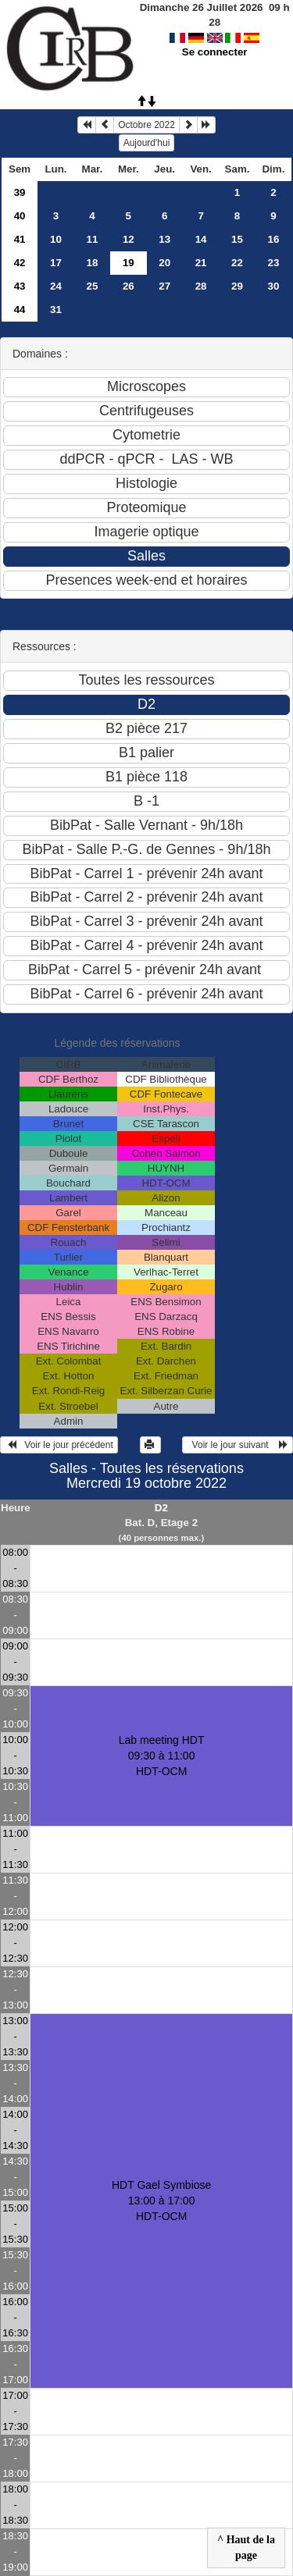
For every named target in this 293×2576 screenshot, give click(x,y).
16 (274, 239)
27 (164, 286)
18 (92, 263)
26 (128, 286)
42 (20, 263)
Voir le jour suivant (237, 1444)
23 (274, 263)
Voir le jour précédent (59, 1444)
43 (20, 286)
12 (128, 239)
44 (20, 309)
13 (164, 239)
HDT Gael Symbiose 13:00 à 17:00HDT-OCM (161, 2200)
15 (237, 239)
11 (92, 239)
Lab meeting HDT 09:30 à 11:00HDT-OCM (162, 1755)
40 (20, 216)
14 (201, 239)
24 (56, 286)
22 (237, 263)
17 (56, 263)
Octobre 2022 (146, 124)
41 (20, 239)
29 (237, 286)
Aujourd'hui (146, 142)
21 (201, 263)
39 (20, 192)
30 (274, 286)
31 (56, 309)
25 (92, 286)
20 (164, 263)
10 (56, 239)
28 (201, 286)
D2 (161, 1508)
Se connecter (215, 52)
